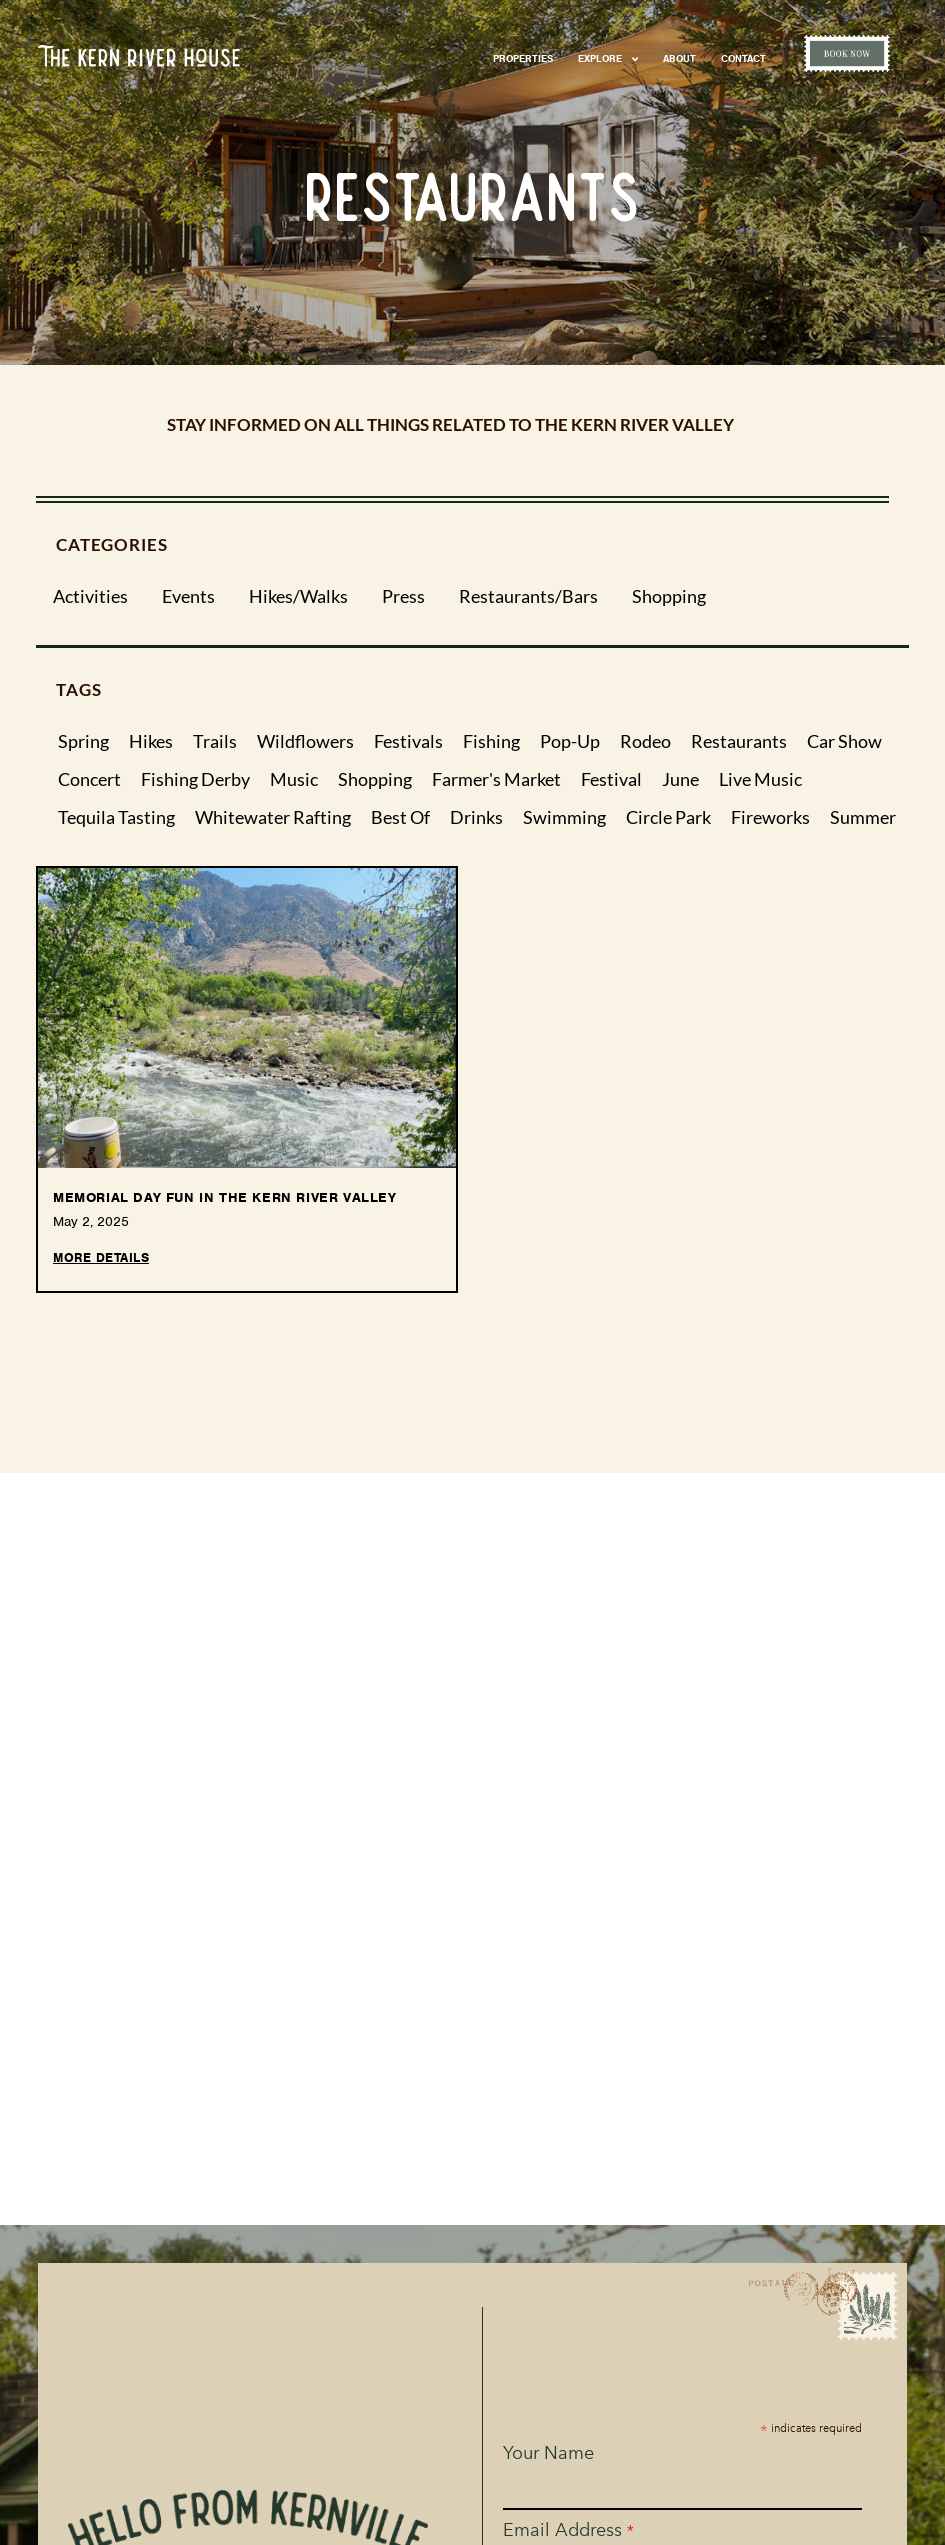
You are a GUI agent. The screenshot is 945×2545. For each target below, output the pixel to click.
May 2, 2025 (91, 1221)
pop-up (570, 742)
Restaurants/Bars (528, 596)
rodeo (645, 742)
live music (760, 780)
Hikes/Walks (298, 596)
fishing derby (195, 780)
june (680, 780)
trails (215, 742)
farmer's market (496, 780)
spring (83, 742)
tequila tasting (116, 818)
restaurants (739, 742)
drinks (476, 818)
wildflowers (305, 742)
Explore (608, 59)
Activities (90, 596)
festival (611, 780)
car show (844, 742)
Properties (523, 58)
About (679, 58)
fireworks (770, 818)
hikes (151, 742)
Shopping (669, 596)
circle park (668, 818)
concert (89, 780)
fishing (491, 742)
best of (400, 818)
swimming (564, 818)
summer (863, 818)
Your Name (549, 2453)
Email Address (569, 2530)
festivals (408, 742)
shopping (375, 780)
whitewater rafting (273, 818)
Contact (743, 58)
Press (403, 596)
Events (188, 596)
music (294, 780)
